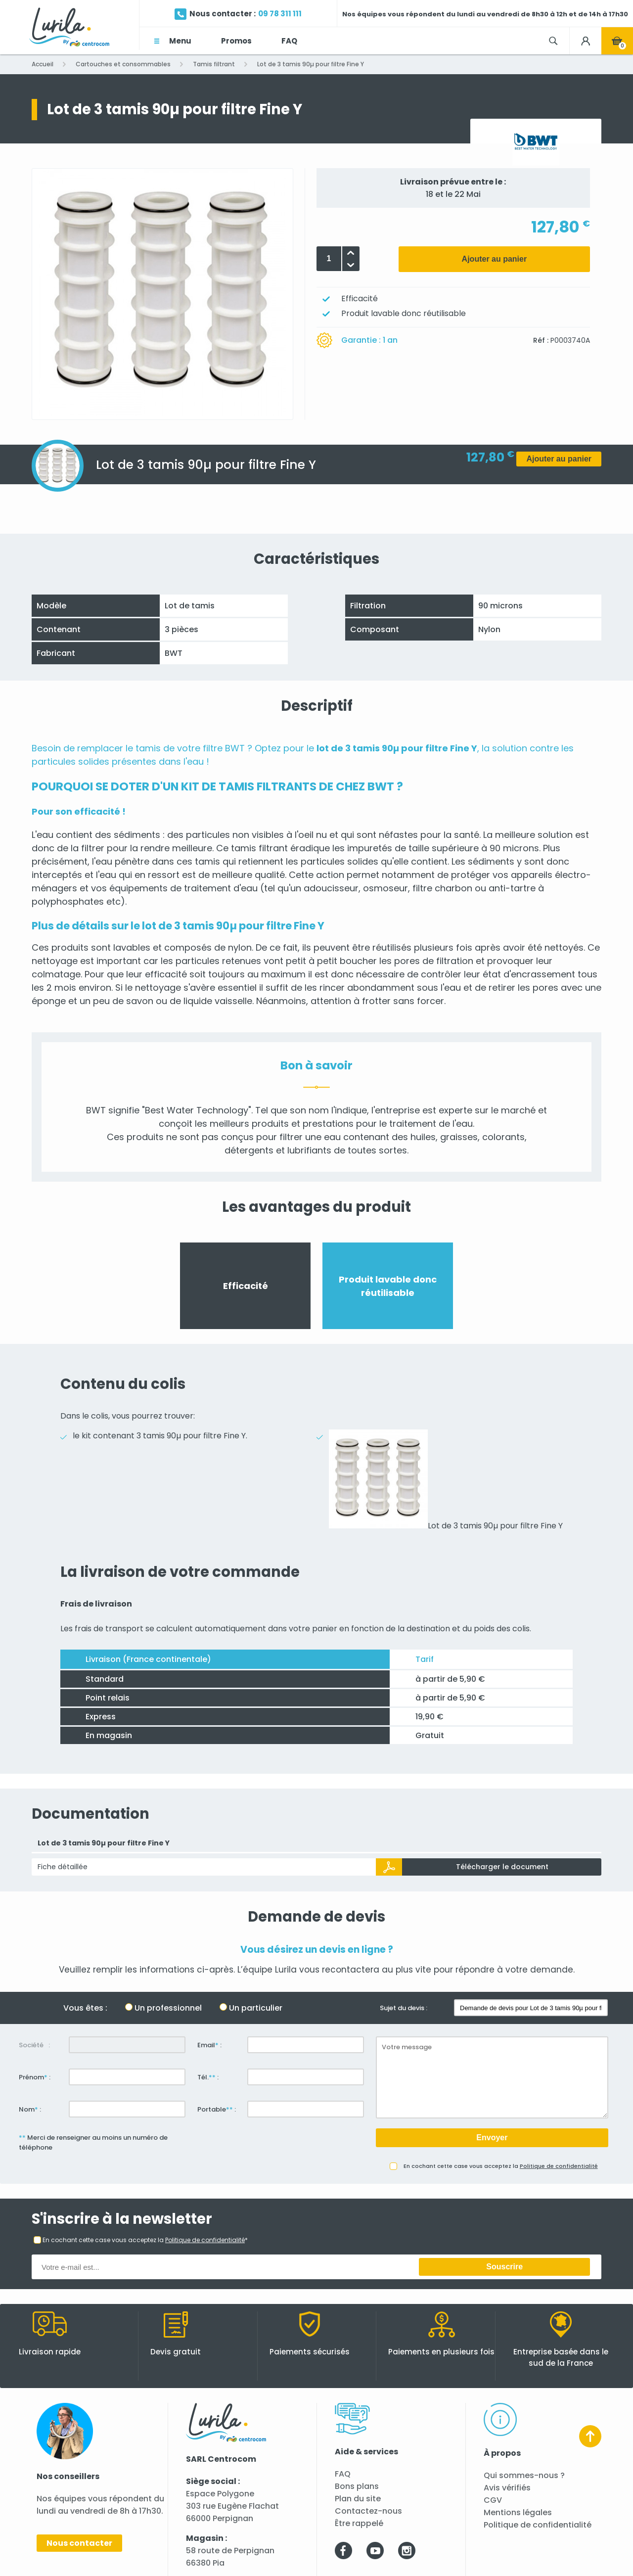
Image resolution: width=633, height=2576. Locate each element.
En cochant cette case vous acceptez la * (145, 2240)
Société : (34, 2045)
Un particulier (255, 2008)
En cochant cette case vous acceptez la (501, 2166)
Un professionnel (168, 2008)
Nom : (30, 2109)
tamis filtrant (259, 848)
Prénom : (34, 2077)
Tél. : (208, 2077)
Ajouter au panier (494, 259)
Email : (209, 2045)
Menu (180, 41)
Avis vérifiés (507, 2487)
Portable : (216, 2109)
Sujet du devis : (403, 2008)
